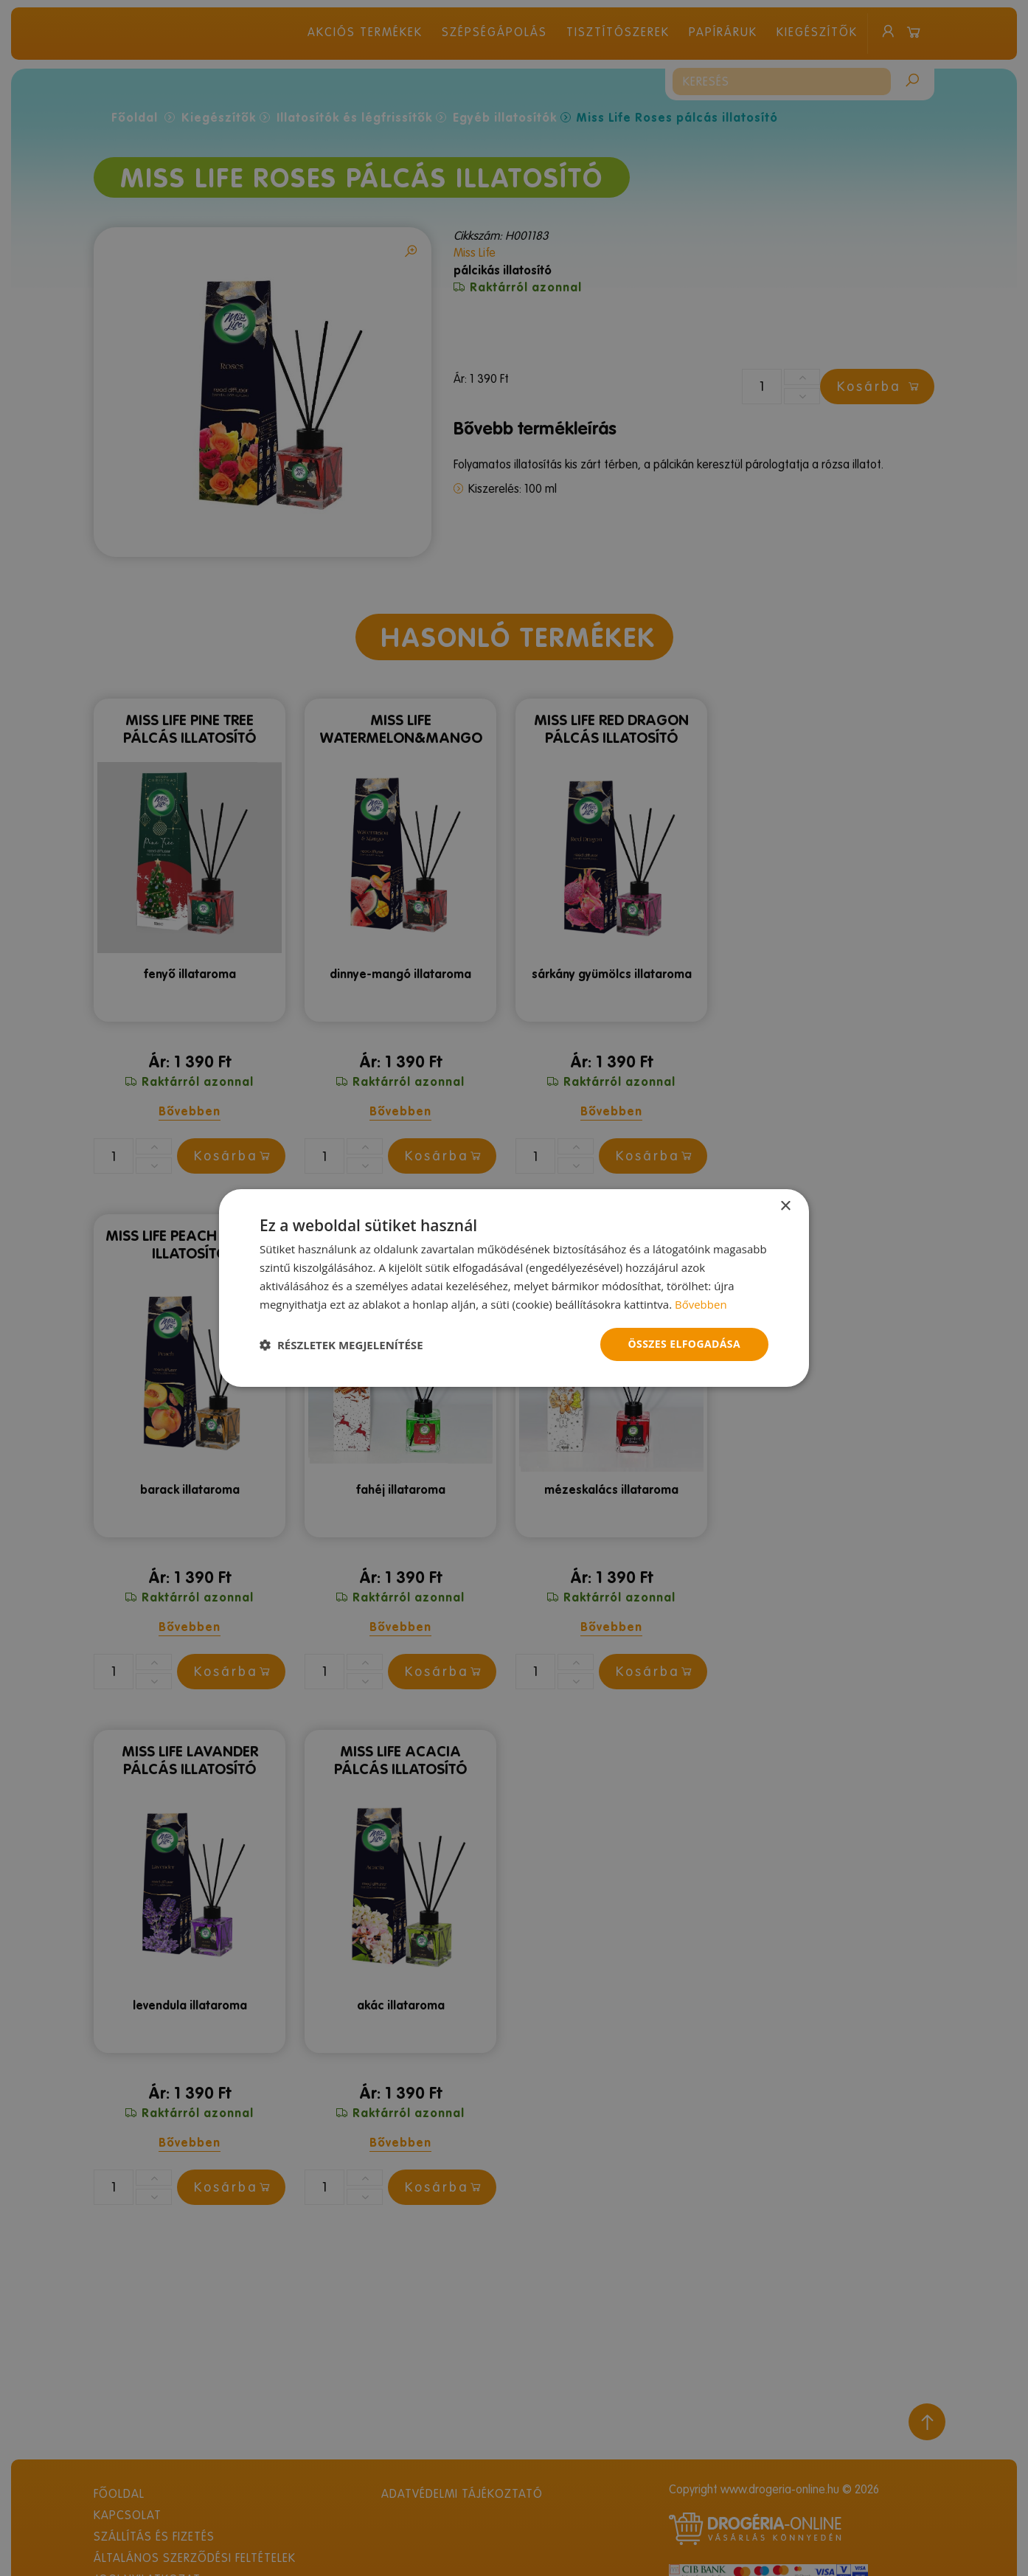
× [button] (785, 1206)
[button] (341, 1344)
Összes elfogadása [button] (684, 1344)
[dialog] (514, 1288)
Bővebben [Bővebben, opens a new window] (701, 1304)
